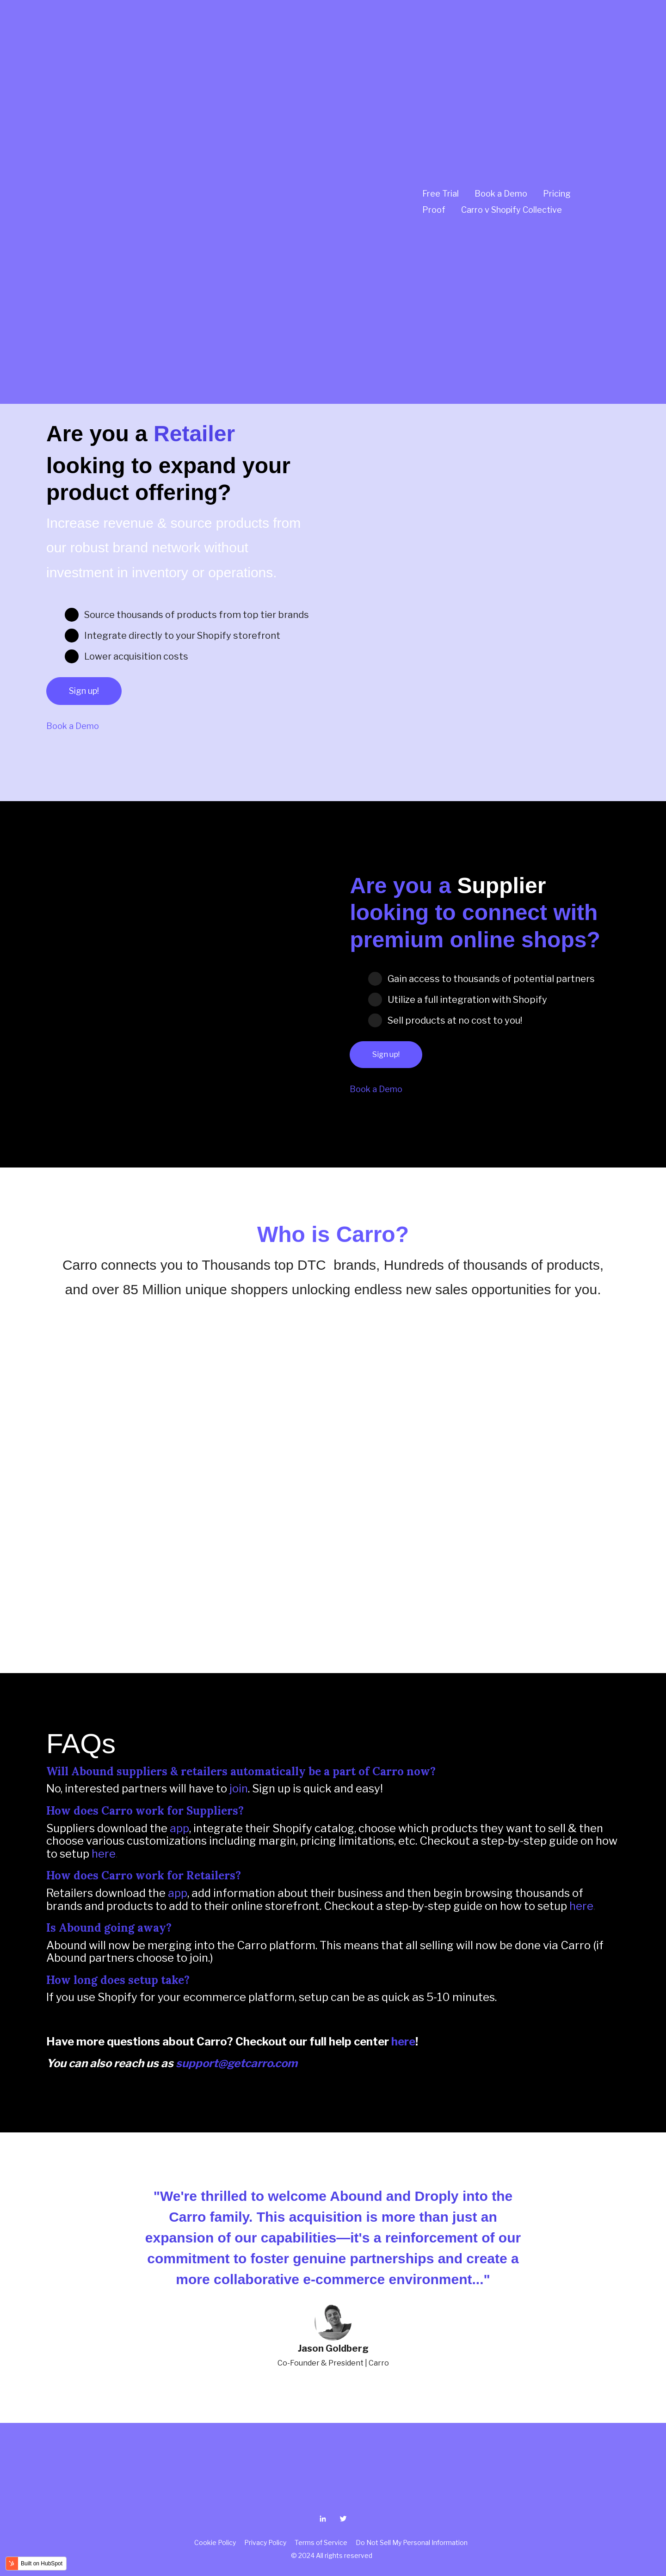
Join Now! (79, 288)
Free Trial (440, 76)
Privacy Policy (266, 2542)
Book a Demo (501, 76)
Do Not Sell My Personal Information (412, 2542)
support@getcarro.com (236, 2063)
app (179, 1828)
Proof (433, 92)
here (104, 1853)
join (238, 1788)
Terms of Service (321, 2542)
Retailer (194, 433)
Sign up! (84, 691)
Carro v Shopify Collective (511, 92)
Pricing (557, 76)
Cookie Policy (216, 2542)
